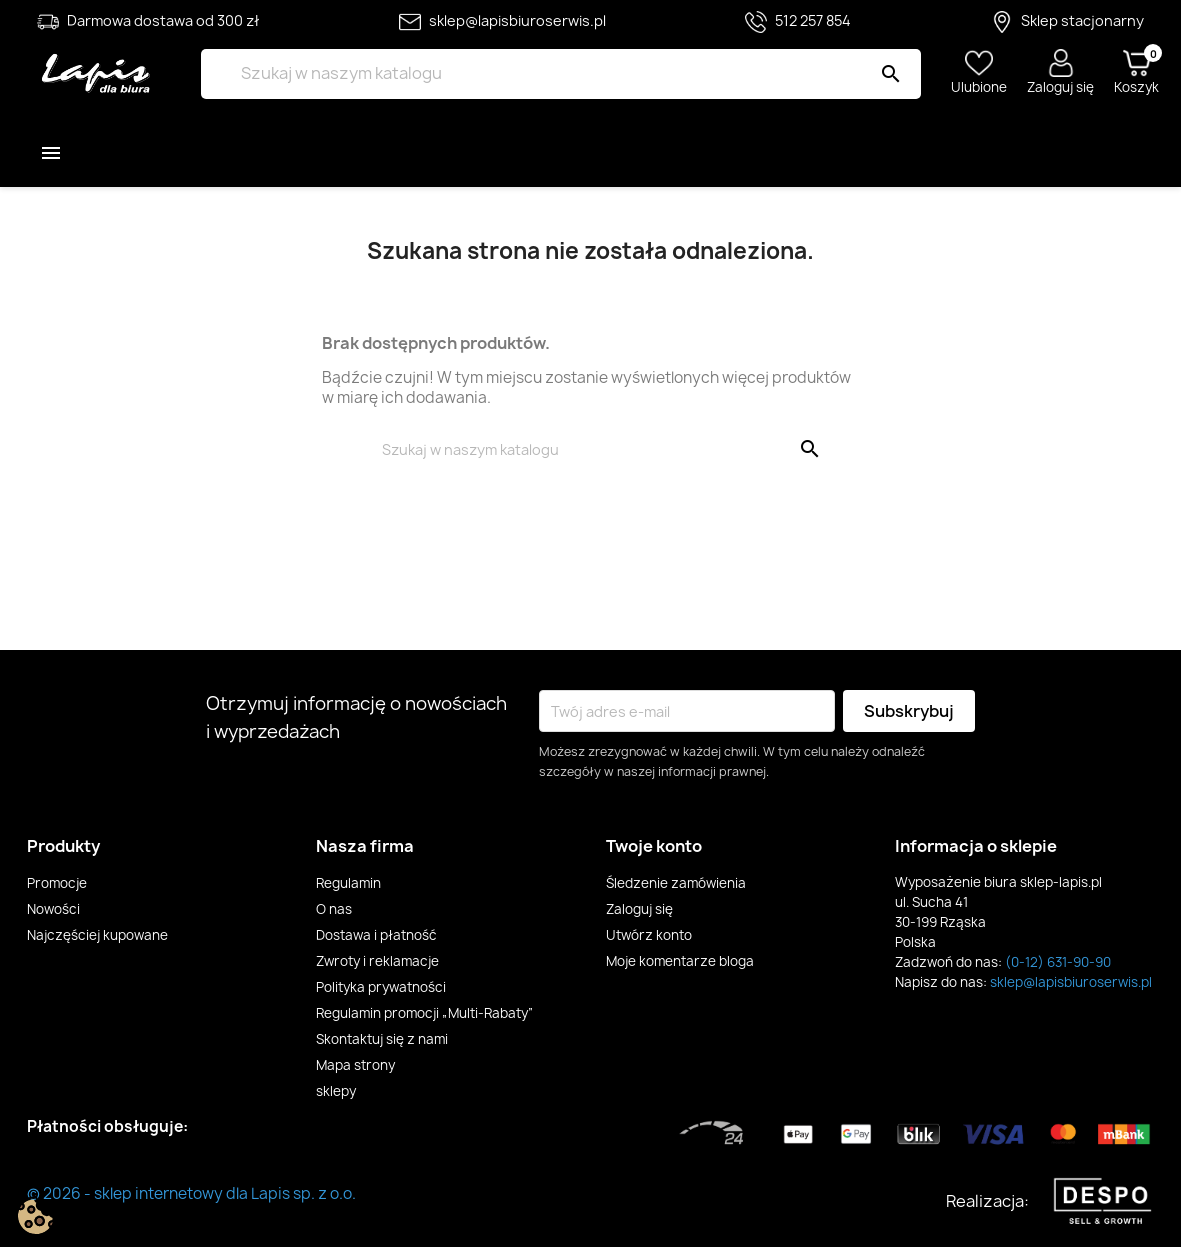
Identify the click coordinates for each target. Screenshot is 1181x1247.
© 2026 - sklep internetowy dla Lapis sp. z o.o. (191, 1193)
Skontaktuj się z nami (382, 1039)
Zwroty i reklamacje (377, 961)
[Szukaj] (561, 74)
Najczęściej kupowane (97, 935)
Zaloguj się (639, 909)
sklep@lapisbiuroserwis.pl (1071, 982)
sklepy (336, 1091)
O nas (334, 909)
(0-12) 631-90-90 (1058, 962)
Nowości (53, 909)
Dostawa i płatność (376, 935)
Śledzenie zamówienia (676, 883)
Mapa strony (355, 1065)
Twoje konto (654, 846)
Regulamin (348, 883)
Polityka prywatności (381, 987)
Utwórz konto (649, 935)
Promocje (57, 883)
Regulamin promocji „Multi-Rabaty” (425, 1013)
